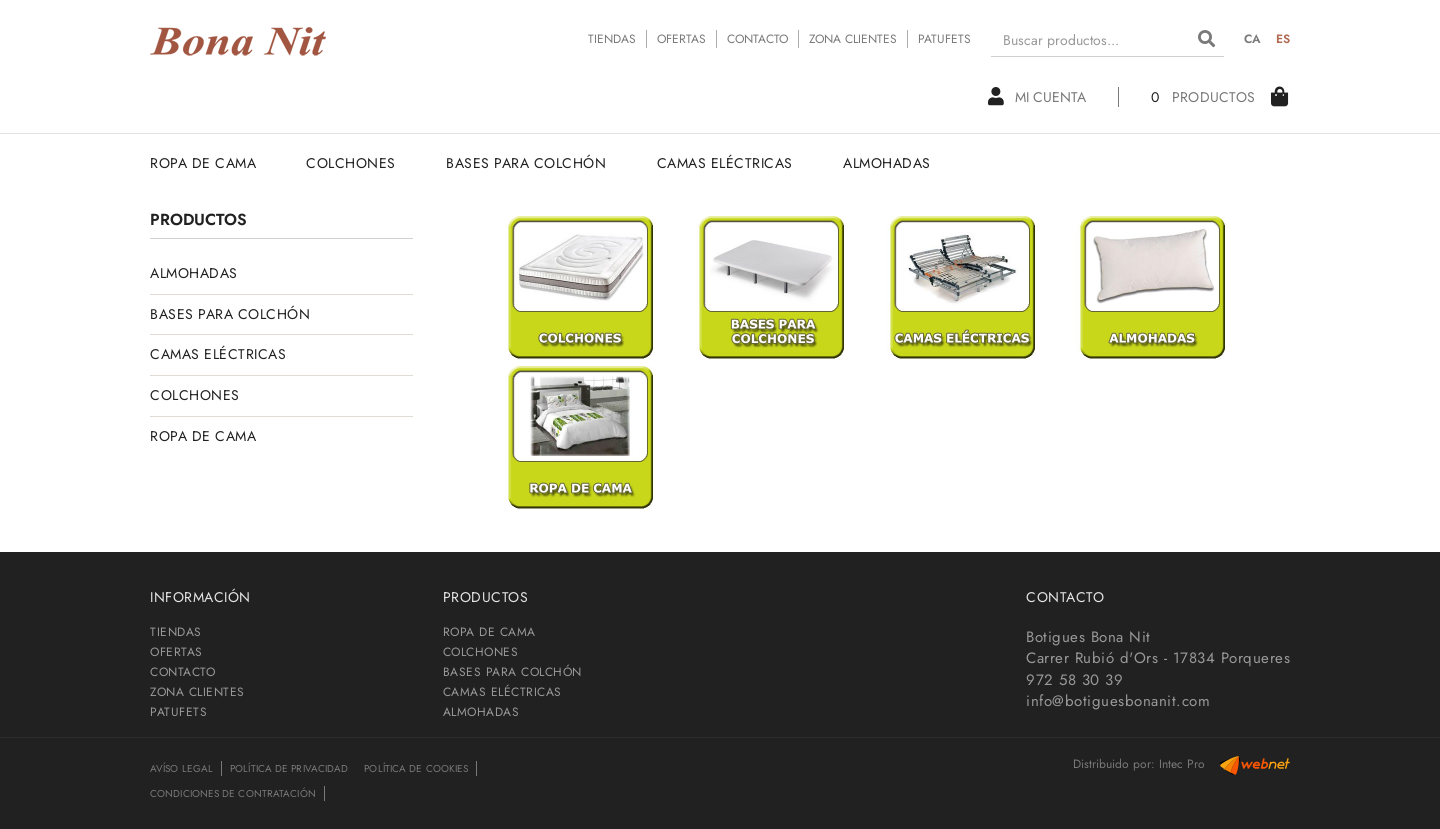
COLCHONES (195, 395)
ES (1283, 39)
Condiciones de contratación (233, 793)
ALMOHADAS (194, 273)
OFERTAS (681, 39)
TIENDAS (612, 39)
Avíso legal (181, 768)
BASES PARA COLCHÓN (230, 314)
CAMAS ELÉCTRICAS (218, 354)
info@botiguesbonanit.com (1118, 701)
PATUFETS (944, 39)
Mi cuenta (1037, 97)
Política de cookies (416, 768)
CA (1253, 39)
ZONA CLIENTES (853, 39)
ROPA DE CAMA (203, 436)
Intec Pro (1182, 764)
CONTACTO (757, 39)
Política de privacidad (289, 768)
